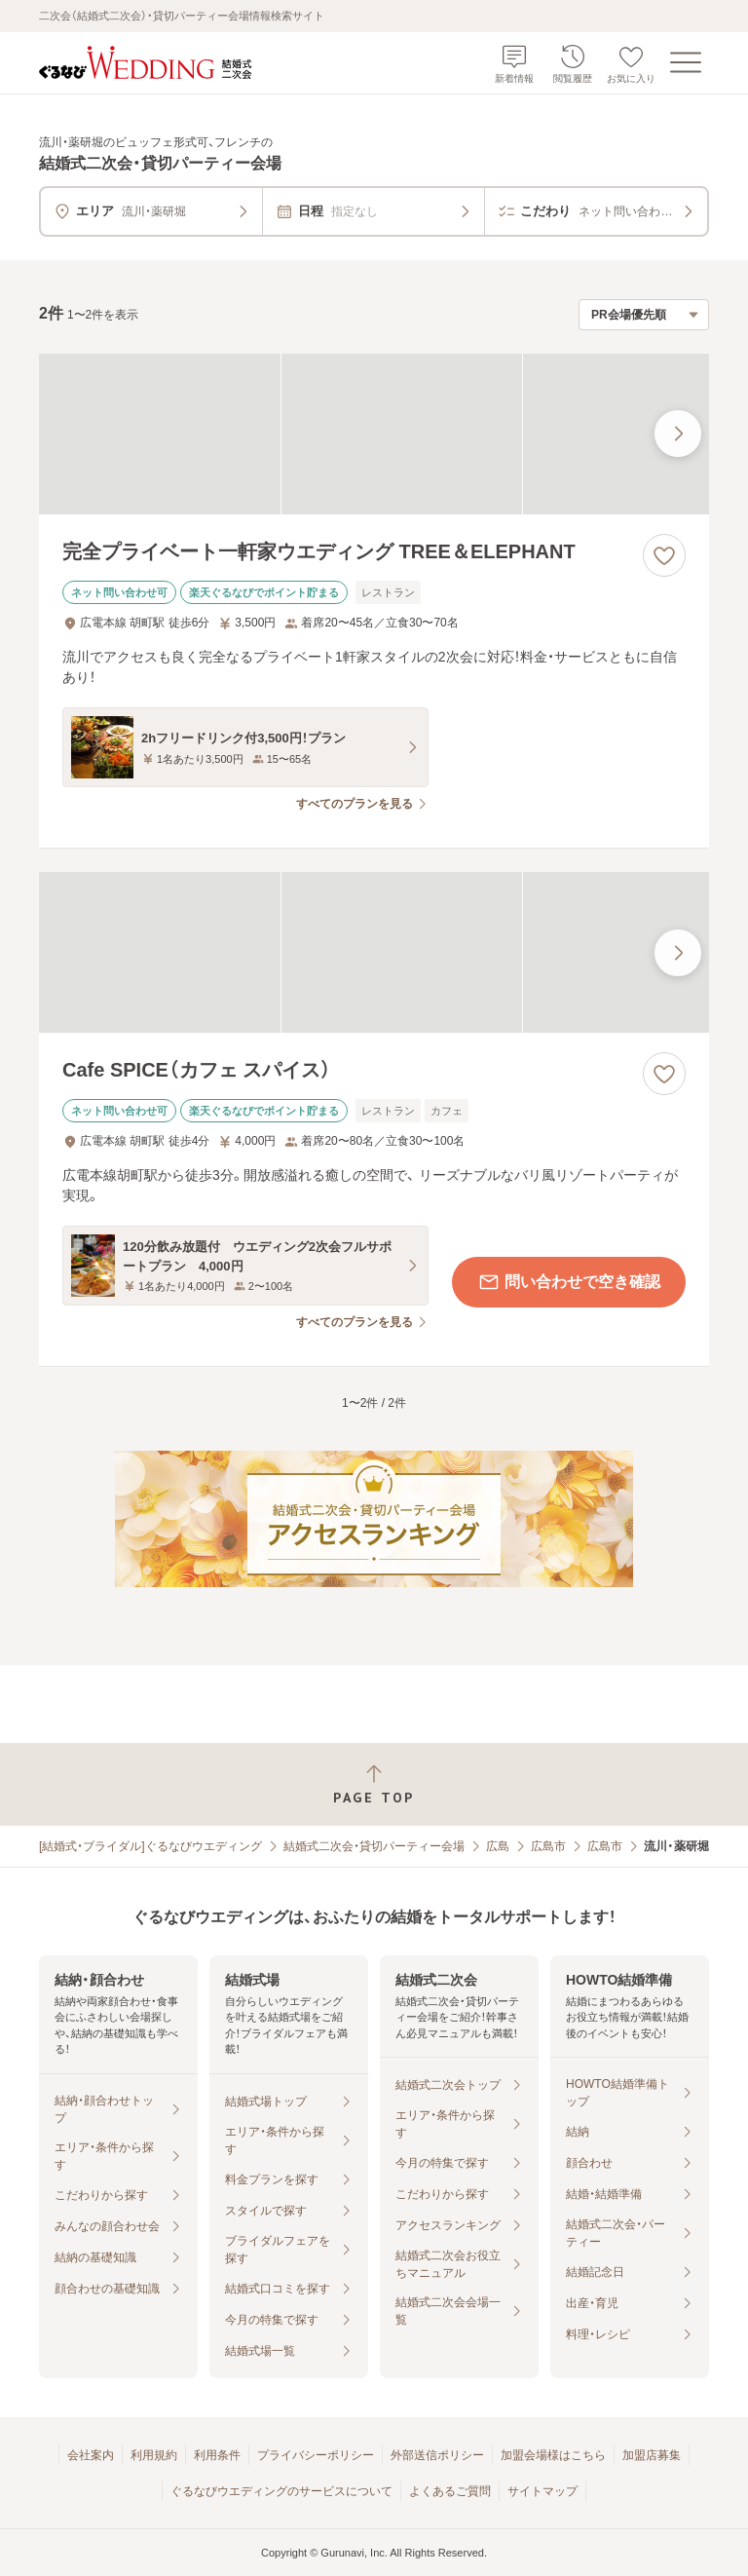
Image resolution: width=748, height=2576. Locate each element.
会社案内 (90, 2455)
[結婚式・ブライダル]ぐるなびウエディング (150, 1846)
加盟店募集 (651, 2455)
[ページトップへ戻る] (374, 1784)
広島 (497, 1846)
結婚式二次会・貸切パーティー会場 (374, 1846)
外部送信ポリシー (437, 2455)
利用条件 (217, 2455)
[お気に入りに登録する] (664, 555)
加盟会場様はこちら (553, 2455)
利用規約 (154, 2455)
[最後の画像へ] (677, 433)
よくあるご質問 (450, 2491)
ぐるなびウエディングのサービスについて (281, 2491)
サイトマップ (542, 2491)
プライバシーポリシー (315, 2455)
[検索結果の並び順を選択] (644, 314)
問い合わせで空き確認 (568, 1282)
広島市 (548, 1846)
